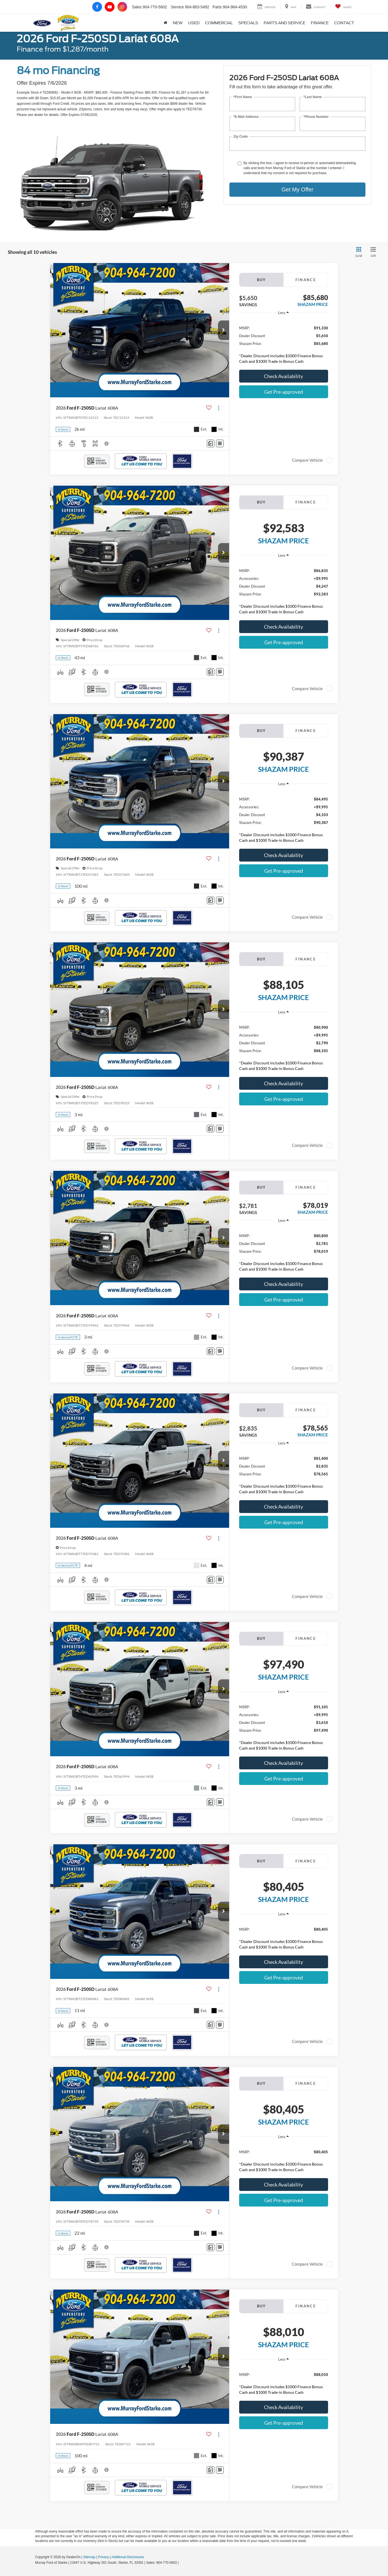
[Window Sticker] (220, 443)
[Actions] (219, 408)
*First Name (242, 97)
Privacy (103, 2557)
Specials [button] (248, 23)
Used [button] (194, 23)
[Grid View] (357, 252)
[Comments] (210, 443)
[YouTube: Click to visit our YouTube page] (109, 7)
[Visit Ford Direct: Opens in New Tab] (181, 2563)
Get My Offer (297, 189)
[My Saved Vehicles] (343, 7)
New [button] (178, 23)
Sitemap (89, 2557)
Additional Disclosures (127, 2557)
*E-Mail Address (246, 117)
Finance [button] (320, 23)
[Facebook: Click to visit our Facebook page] (97, 7)
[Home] (165, 23)
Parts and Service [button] (284, 23)
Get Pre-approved (283, 392)
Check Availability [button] (283, 376)
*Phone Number (316, 117)
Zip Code (240, 136)
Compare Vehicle (307, 460)
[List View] (373, 252)
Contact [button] (344, 23)
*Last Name (313, 97)
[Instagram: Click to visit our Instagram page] (122, 7)
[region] (283, 343)
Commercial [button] (219, 23)
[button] (223, 330)
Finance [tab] (305, 280)
